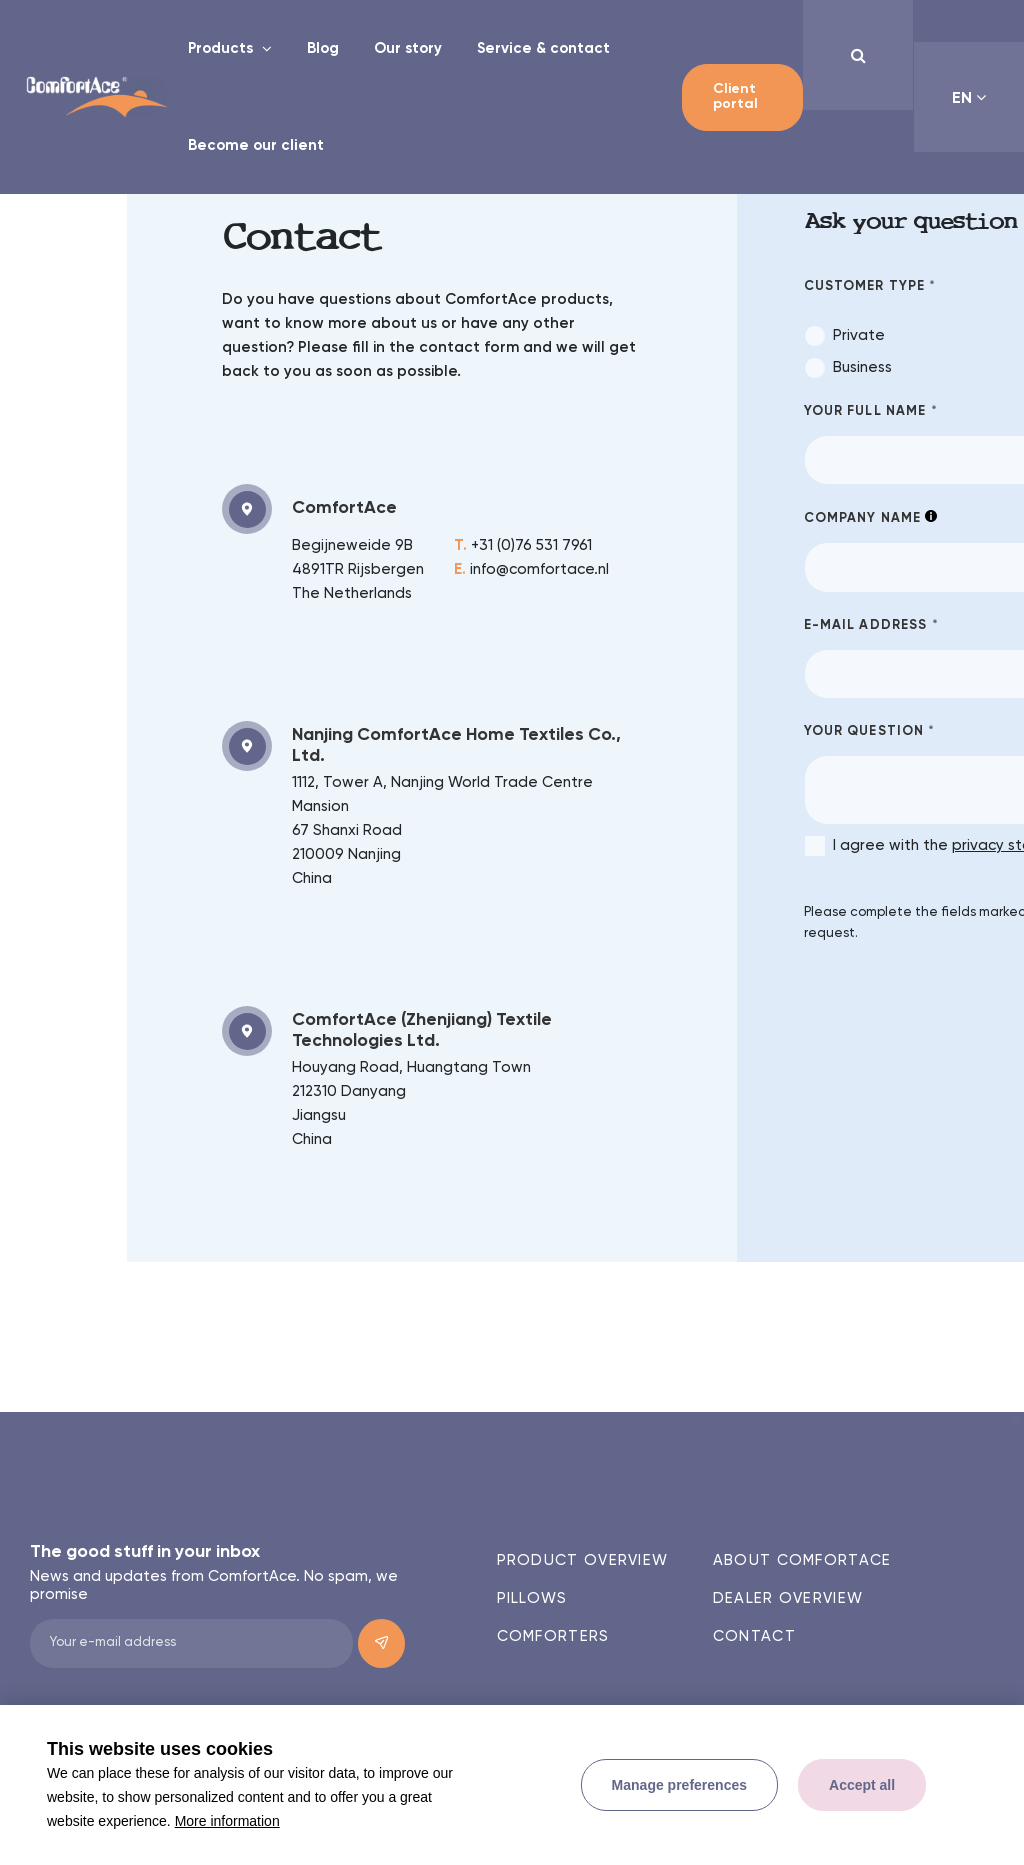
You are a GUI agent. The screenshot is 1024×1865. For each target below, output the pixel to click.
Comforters (553, 1636)
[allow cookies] (862, 1785)
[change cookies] (679, 1785)
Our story (408, 48)
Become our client (256, 145)
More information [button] (227, 1821)
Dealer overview (788, 1598)
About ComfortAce (802, 1560)
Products (222, 48)
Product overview (583, 1560)
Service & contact (543, 48)
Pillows (532, 1598)
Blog (323, 48)
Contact (754, 1636)
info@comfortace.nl (531, 569)
